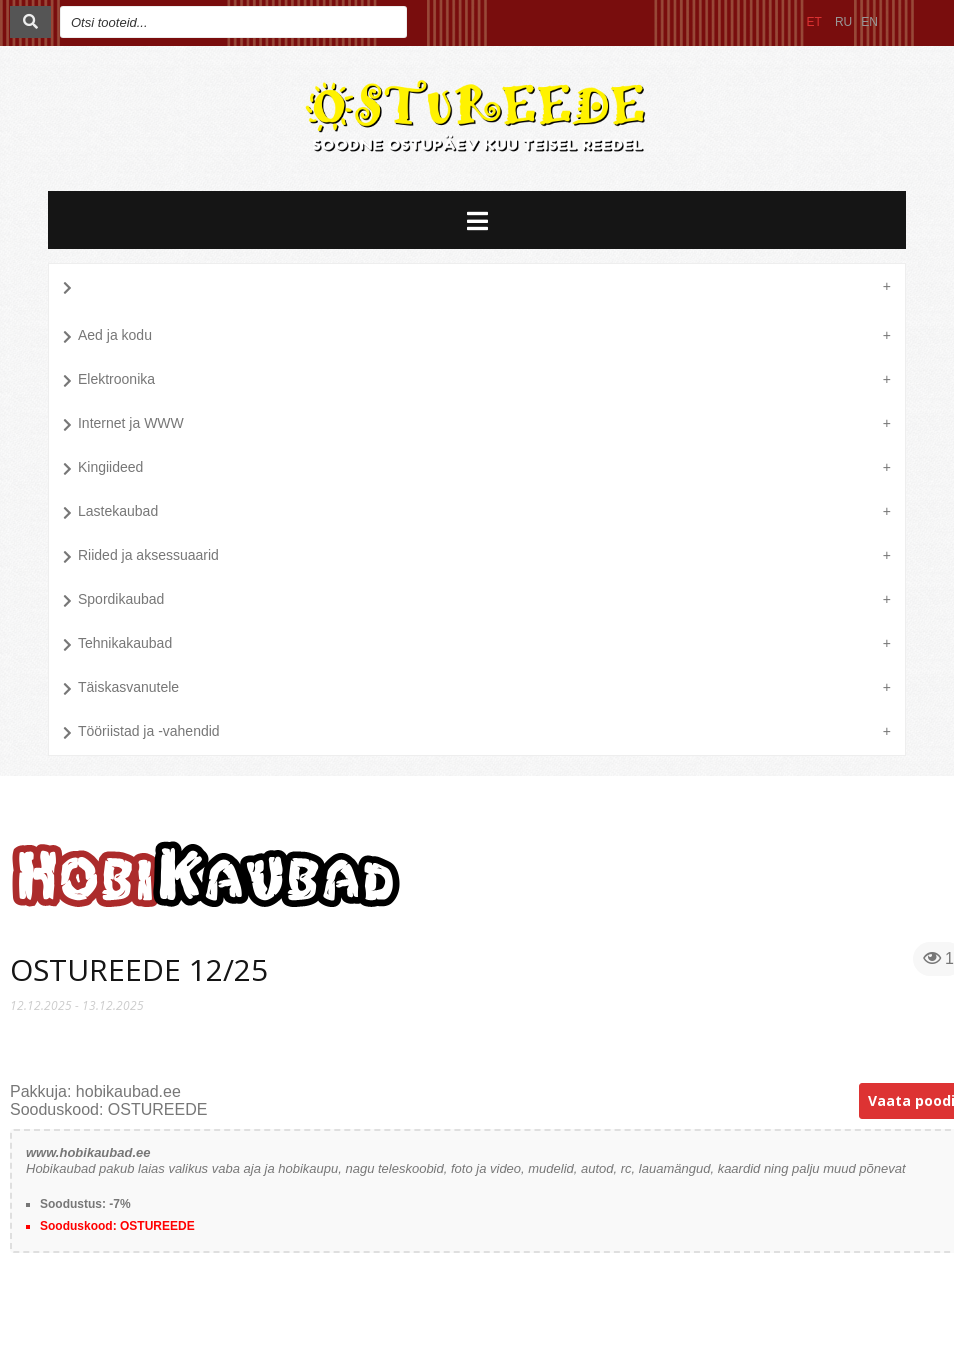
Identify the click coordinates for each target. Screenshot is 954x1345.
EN (869, 22)
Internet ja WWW (123, 425)
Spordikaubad (113, 601)
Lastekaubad (110, 513)
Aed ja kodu (107, 337)
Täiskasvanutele (121, 689)
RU (843, 22)
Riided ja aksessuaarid (141, 557)
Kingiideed (103, 469)
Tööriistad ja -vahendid (141, 733)
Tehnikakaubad (117, 645)
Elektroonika (109, 381)
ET (814, 22)
